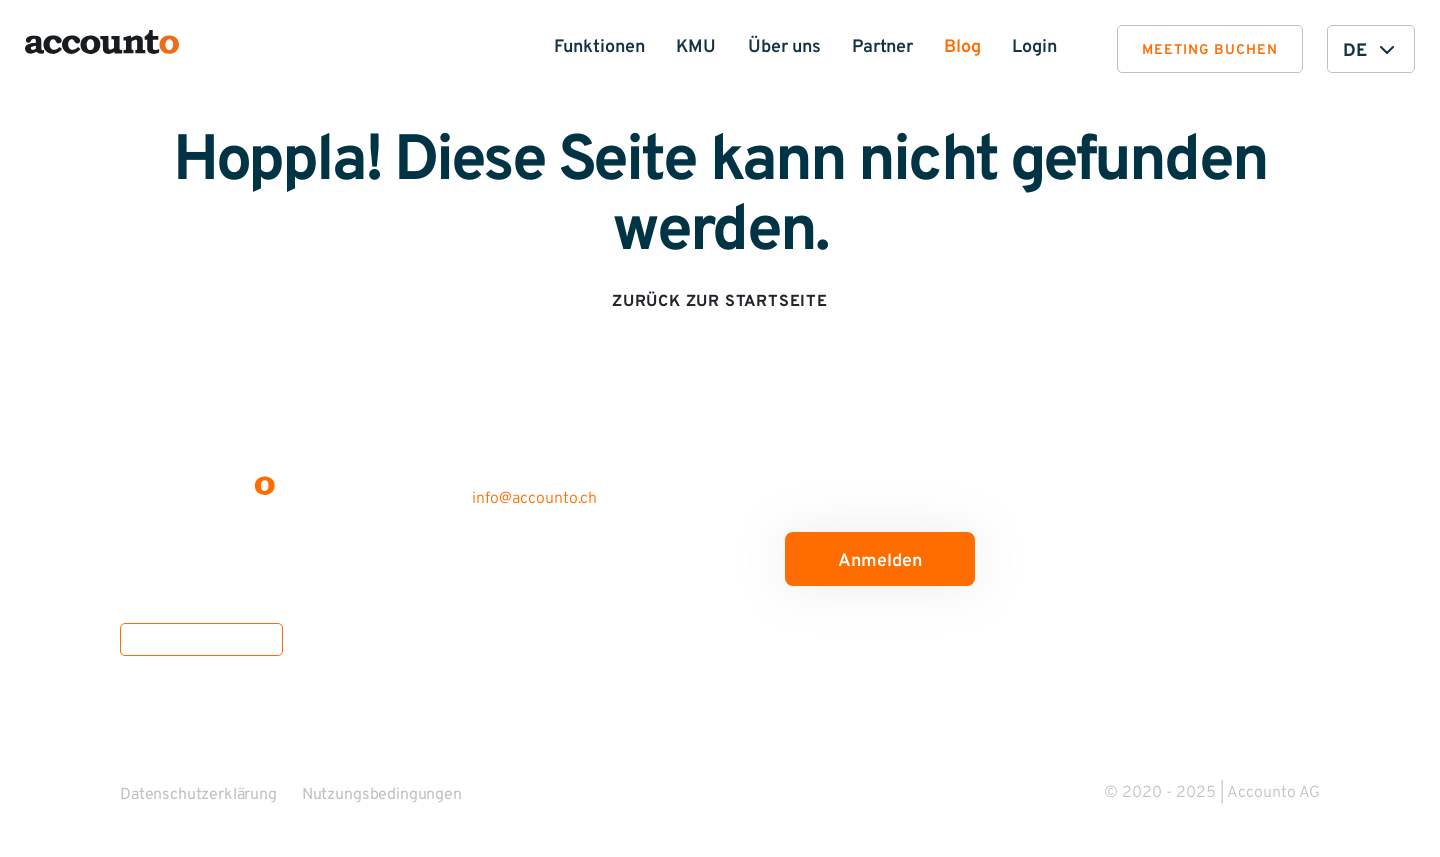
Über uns (784, 47)
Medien (457, 732)
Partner (882, 47)
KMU (696, 47)
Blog (962, 47)
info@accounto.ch (534, 499)
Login (1034, 47)
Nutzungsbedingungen (382, 795)
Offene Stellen (201, 639)
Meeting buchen (1210, 50)
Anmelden (880, 561)
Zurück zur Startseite (720, 302)
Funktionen (599, 47)
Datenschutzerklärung (198, 795)
